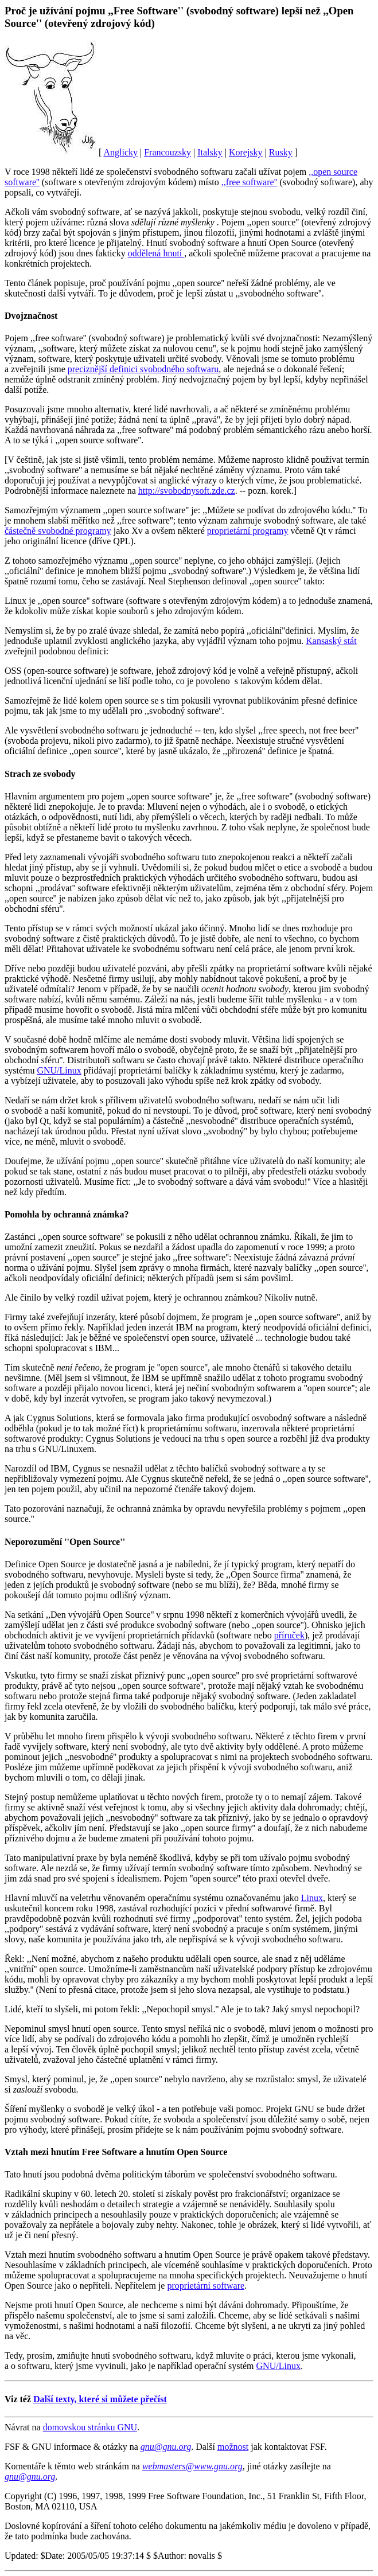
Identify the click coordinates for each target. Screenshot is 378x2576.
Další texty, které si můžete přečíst (100, 2399)
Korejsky (246, 152)
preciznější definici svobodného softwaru (143, 369)
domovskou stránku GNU (90, 2427)
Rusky (281, 152)
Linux (312, 1898)
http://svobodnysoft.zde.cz (186, 490)
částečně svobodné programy (58, 531)
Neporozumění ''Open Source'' (65, 1542)
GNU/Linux (59, 1070)
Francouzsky (167, 152)
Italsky (210, 152)
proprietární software (205, 2285)
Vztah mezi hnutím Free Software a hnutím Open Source (116, 2152)
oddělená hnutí (156, 253)
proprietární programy (248, 531)
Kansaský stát (331, 641)
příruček (289, 1635)
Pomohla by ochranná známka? (66, 1214)
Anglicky (120, 152)
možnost (232, 2447)
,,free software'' (249, 182)
